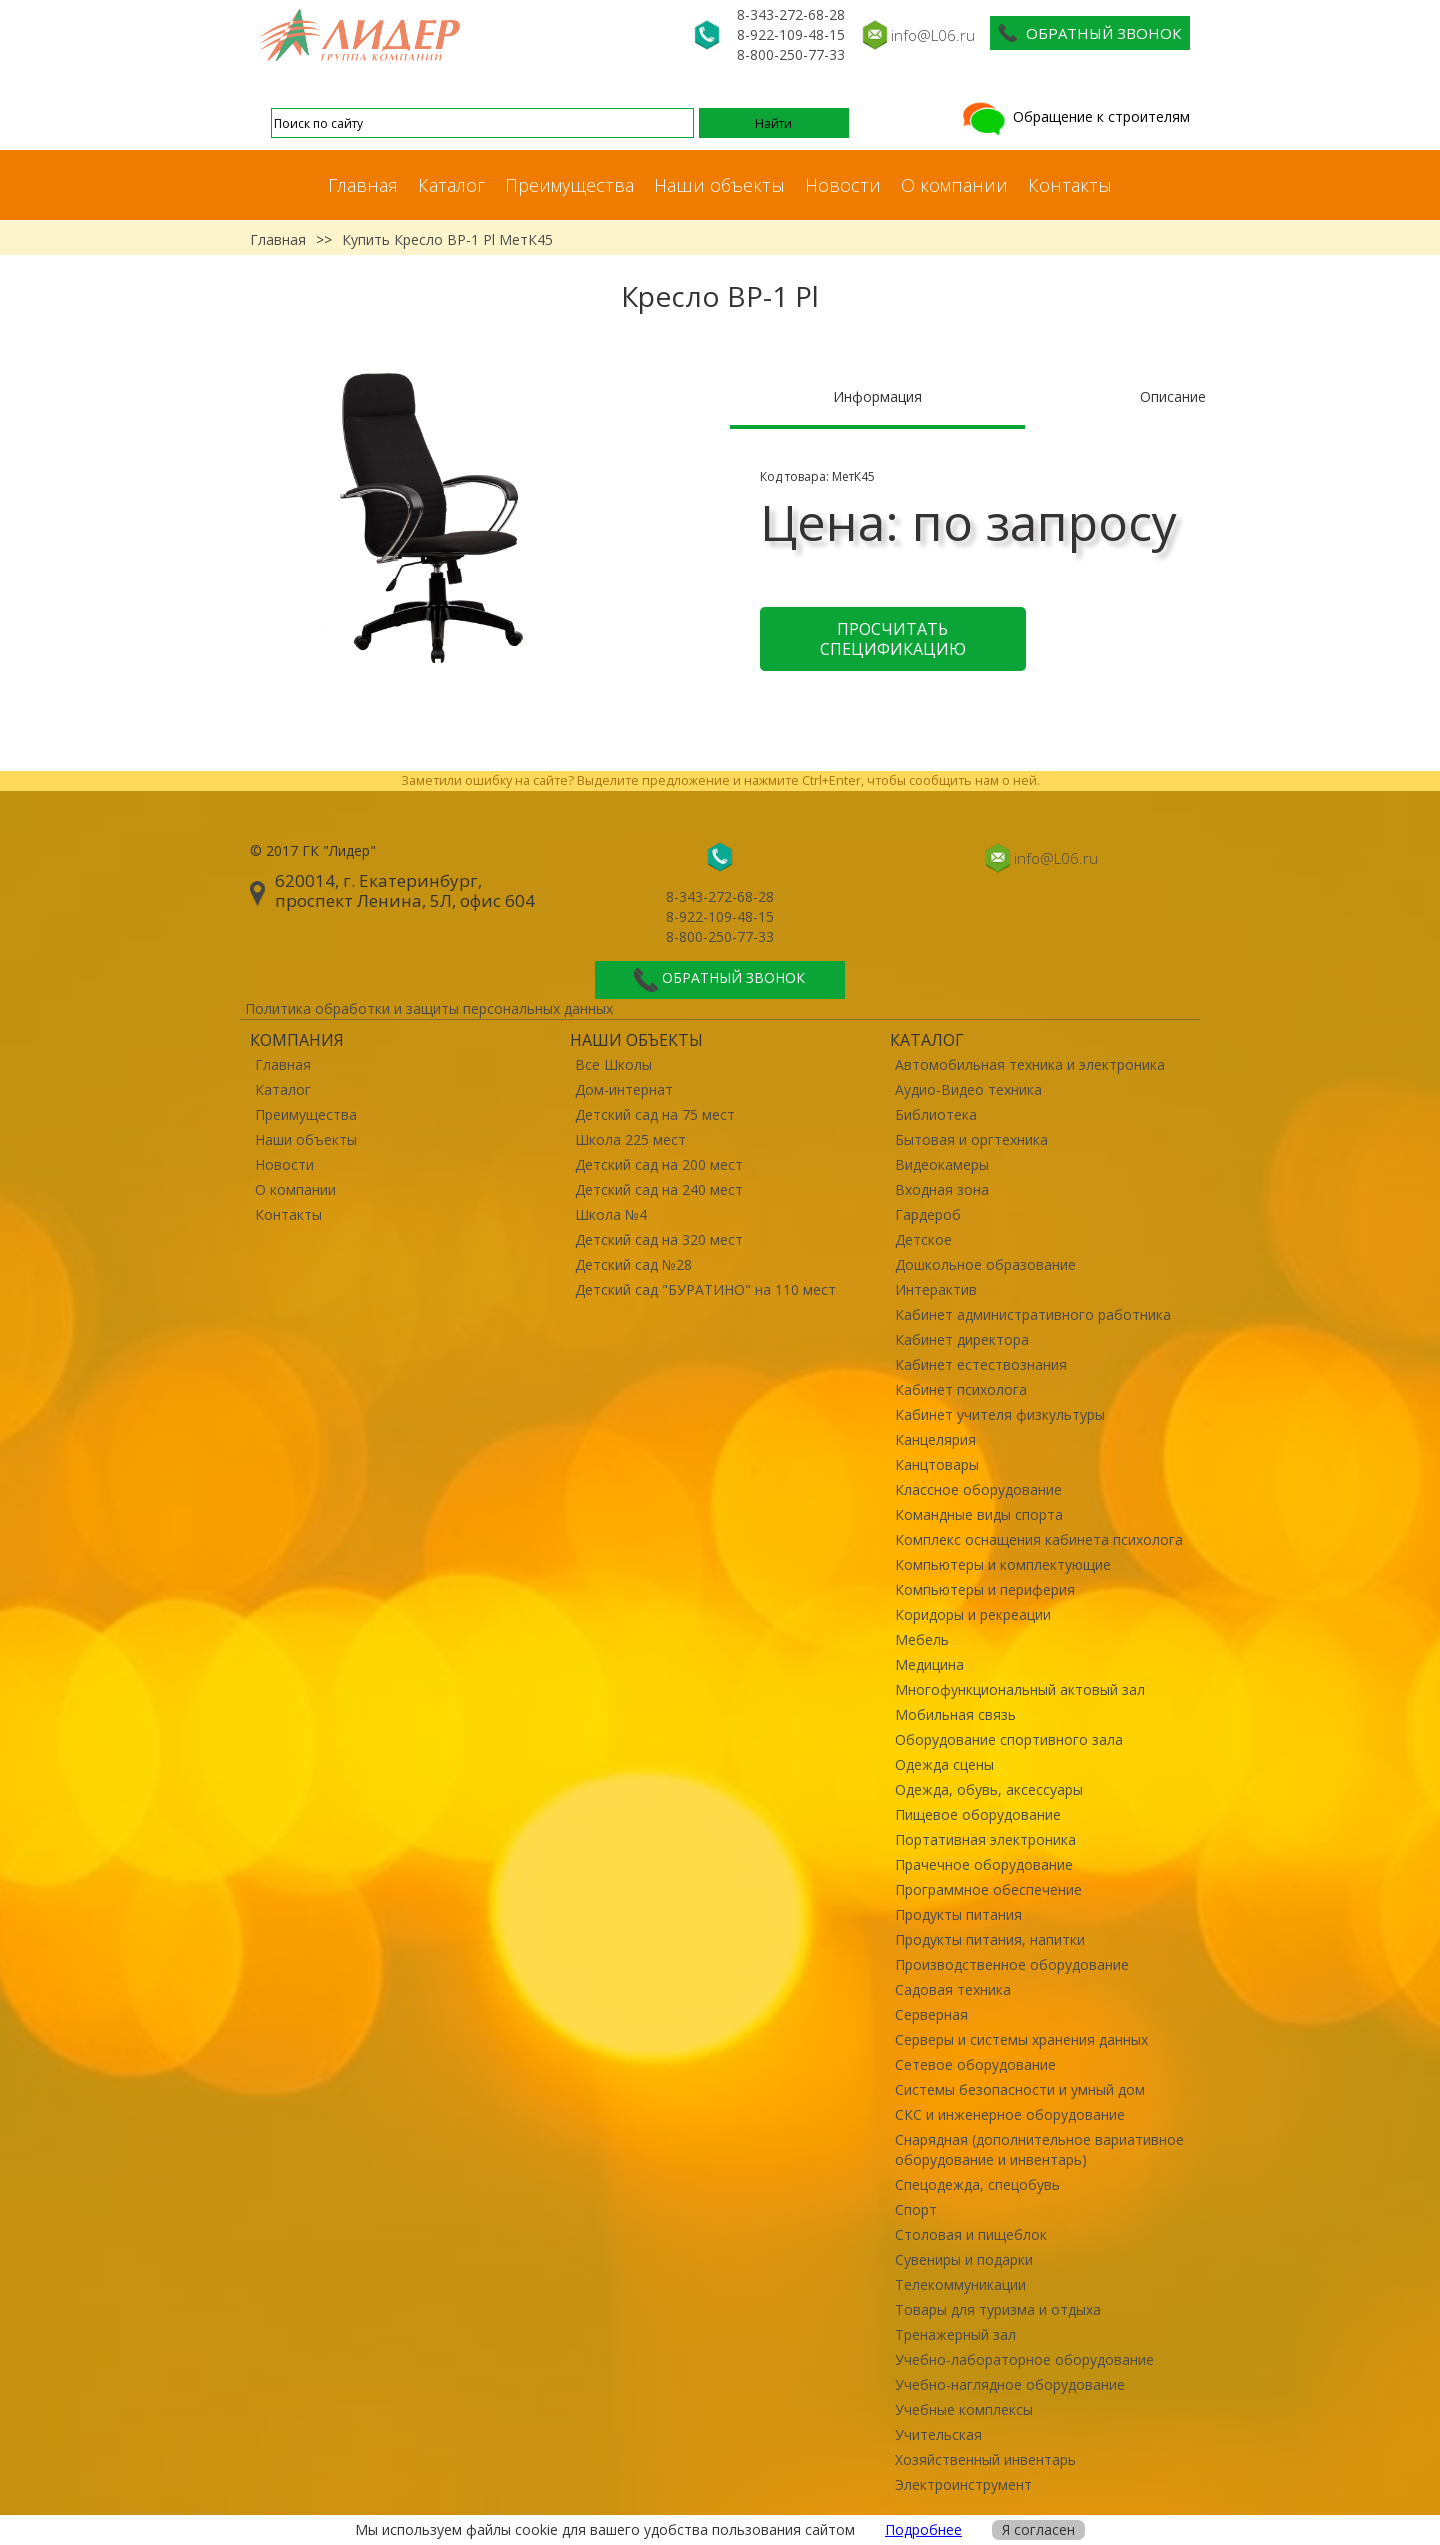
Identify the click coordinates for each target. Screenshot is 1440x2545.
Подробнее (923, 2529)
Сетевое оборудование (975, 2064)
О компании (954, 185)
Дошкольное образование (985, 1264)
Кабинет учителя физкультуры (1000, 1414)
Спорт (916, 2209)
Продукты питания (958, 1914)
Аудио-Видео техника (968, 1089)
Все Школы (613, 1064)
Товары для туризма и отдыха (998, 2309)
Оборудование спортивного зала (1009, 1739)
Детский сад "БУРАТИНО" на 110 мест (705, 1289)
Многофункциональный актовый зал (1020, 1689)
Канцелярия (935, 1439)
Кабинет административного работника (1033, 1314)
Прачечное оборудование (984, 1864)
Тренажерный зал (955, 2334)
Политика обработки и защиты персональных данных (429, 1008)
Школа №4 (611, 1214)
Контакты (1070, 185)
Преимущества (569, 185)
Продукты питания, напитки (990, 1939)
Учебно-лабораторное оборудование (1024, 2359)
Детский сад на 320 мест (659, 1239)
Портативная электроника (985, 1839)
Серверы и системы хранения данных (1021, 2039)
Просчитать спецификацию (893, 639)
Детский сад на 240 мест (659, 1189)
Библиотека (936, 1114)
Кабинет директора (962, 1339)
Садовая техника (953, 1989)
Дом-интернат (624, 1089)
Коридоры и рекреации (973, 1614)
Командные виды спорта (979, 1514)
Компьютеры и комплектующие (1003, 1564)
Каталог (451, 185)
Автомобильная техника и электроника (1030, 1064)
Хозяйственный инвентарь (985, 2459)
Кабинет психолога (961, 1389)
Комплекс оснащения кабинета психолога (1039, 1539)
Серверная (931, 2014)
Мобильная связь (955, 1714)
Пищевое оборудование (978, 1814)
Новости (843, 185)
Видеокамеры (942, 1164)
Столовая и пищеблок (971, 2234)
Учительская (938, 2434)
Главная (363, 185)
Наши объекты (719, 185)
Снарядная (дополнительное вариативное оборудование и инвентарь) (1039, 2149)
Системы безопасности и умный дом (1020, 2089)
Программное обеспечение (988, 1889)
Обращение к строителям (1074, 116)
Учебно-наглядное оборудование (1010, 2384)
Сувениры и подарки (964, 2259)
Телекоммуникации (960, 2284)
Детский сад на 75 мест (655, 1114)
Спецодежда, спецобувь (977, 2184)
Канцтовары (937, 1464)
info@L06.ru (933, 35)
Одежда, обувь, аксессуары (989, 1789)
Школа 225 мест (630, 1139)
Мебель (922, 1639)
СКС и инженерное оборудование (1010, 2114)
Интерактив (936, 1289)
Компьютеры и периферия (985, 1589)
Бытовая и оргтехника (971, 1139)
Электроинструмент (963, 2484)
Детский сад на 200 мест (659, 1164)
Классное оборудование (978, 1489)
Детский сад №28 (633, 1264)
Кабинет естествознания (981, 1364)
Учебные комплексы (964, 2409)
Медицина (929, 1664)
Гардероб (928, 1214)
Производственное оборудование (1012, 1964)
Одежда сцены (944, 1764)
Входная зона (942, 1189)
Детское (923, 1239)
